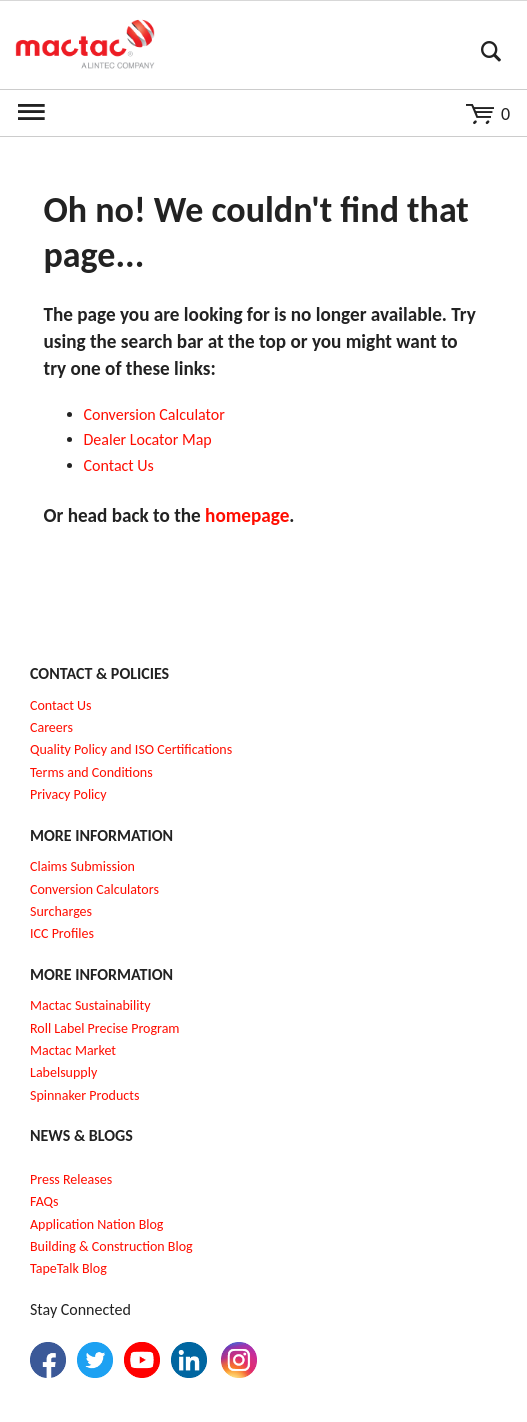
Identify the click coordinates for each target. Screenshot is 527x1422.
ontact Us (123, 465)
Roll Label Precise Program (105, 1028)
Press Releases (71, 1179)
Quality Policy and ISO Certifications (131, 749)
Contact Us (61, 705)
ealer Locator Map (152, 439)
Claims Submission (82, 866)
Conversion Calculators (94, 889)
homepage (247, 515)
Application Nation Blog (96, 1224)
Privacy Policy (68, 794)
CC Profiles (64, 933)
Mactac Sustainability (90, 1005)
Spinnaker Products (84, 1095)
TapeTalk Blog (68, 1268)
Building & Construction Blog (111, 1246)
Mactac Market (73, 1050)
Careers (51, 727)
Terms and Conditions (91, 772)
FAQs (44, 1201)
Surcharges (61, 911)
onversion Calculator (158, 414)
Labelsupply (63, 1072)
